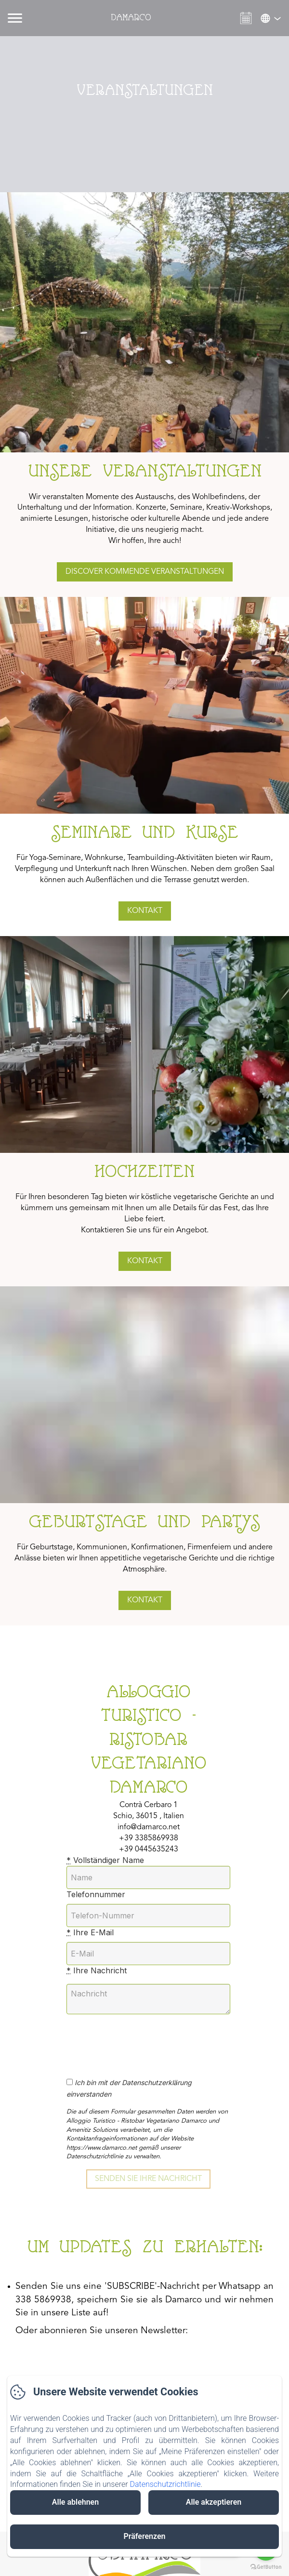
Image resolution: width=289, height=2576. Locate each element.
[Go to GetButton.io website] (265, 2566)
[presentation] (147, 2041)
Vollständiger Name (105, 1860)
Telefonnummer (95, 1894)
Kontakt (144, 911)
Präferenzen (144, 2536)
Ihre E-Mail (90, 1932)
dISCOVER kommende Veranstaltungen (145, 572)
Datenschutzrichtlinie (165, 2484)
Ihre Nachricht (96, 1970)
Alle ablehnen (75, 2502)
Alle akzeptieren (214, 2502)
